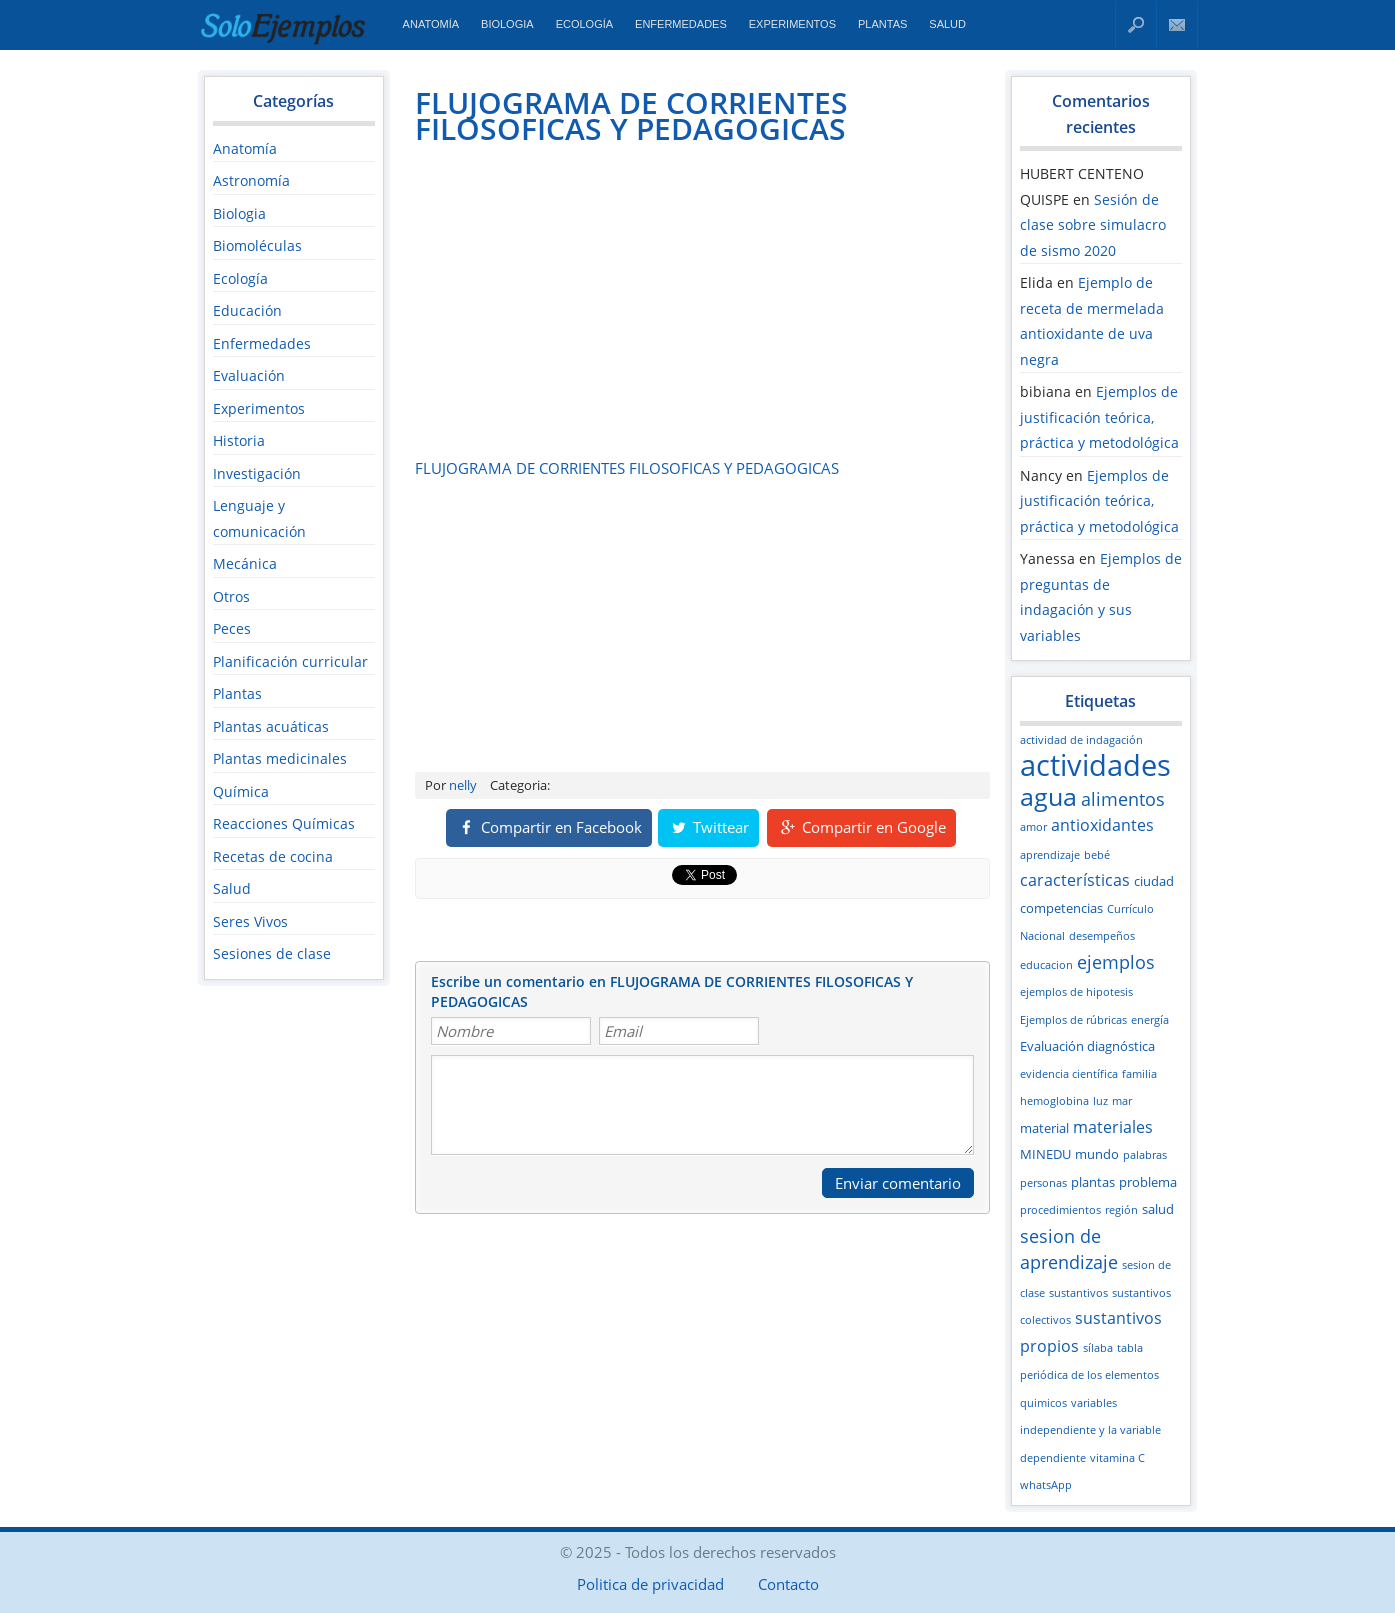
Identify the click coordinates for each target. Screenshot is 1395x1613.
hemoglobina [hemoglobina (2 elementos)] (1054, 1101)
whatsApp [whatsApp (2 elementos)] (1046, 1485)
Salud (947, 24)
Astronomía (251, 180)
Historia (239, 440)
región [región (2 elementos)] (1121, 1210)
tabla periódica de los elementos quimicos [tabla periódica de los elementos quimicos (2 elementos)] (1089, 1375)
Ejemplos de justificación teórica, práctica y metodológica (1099, 417)
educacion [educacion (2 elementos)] (1046, 965)
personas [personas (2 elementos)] (1043, 1183)
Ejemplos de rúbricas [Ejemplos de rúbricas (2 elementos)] (1073, 1020)
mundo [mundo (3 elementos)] (1097, 1154)
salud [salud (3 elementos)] (1158, 1209)
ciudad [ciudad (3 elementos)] (1154, 881)
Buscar (1136, 24)
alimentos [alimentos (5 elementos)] (1123, 799)
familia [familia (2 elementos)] (1139, 1074)
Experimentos (792, 24)
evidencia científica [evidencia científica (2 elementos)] (1069, 1074)
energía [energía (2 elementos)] (1150, 1020)
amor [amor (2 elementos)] (1033, 827)
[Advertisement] (583, 301)
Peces (232, 628)
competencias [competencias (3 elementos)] (1061, 908)
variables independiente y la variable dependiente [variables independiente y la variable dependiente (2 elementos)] (1090, 1430)
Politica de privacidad (650, 1584)
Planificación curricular (290, 661)
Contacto (1177, 24)
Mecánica (245, 563)
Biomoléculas (257, 245)
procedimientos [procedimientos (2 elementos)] (1060, 1210)
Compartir (549, 827)
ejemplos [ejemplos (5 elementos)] (1116, 962)
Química (241, 791)
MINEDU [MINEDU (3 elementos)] (1045, 1154)
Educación (247, 310)
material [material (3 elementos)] (1044, 1128)
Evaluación (249, 375)
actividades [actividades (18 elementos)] (1095, 765)
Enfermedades (681, 24)
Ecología (584, 24)
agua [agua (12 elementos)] (1048, 796)
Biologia (507, 24)
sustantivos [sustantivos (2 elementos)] (1078, 1293)
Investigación (257, 473)
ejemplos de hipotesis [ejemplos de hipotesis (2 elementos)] (1076, 992)
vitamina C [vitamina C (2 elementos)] (1117, 1458)
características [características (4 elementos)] (1075, 880)
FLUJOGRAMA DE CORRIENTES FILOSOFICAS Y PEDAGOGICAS (631, 115)
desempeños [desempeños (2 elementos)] (1102, 936)
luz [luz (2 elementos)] (1100, 1101)
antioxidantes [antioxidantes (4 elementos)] (1102, 825)
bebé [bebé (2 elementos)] (1097, 855)
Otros (231, 596)
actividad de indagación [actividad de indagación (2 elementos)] (1081, 740)
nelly (463, 785)
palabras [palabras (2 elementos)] (1145, 1155)
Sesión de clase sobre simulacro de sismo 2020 (1093, 225)
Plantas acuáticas (271, 726)
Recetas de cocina (273, 856)
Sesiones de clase (272, 953)
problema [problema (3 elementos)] (1148, 1182)
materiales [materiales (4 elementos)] (1113, 1127)
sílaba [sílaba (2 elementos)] (1098, 1348)
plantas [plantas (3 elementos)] (1093, 1182)
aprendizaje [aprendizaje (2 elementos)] (1050, 855)
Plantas (882, 24)
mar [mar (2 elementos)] (1122, 1101)
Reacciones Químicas (284, 823)
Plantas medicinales (280, 758)
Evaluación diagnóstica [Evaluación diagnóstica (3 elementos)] (1087, 1046)
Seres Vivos (250, 921)
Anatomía (431, 24)
